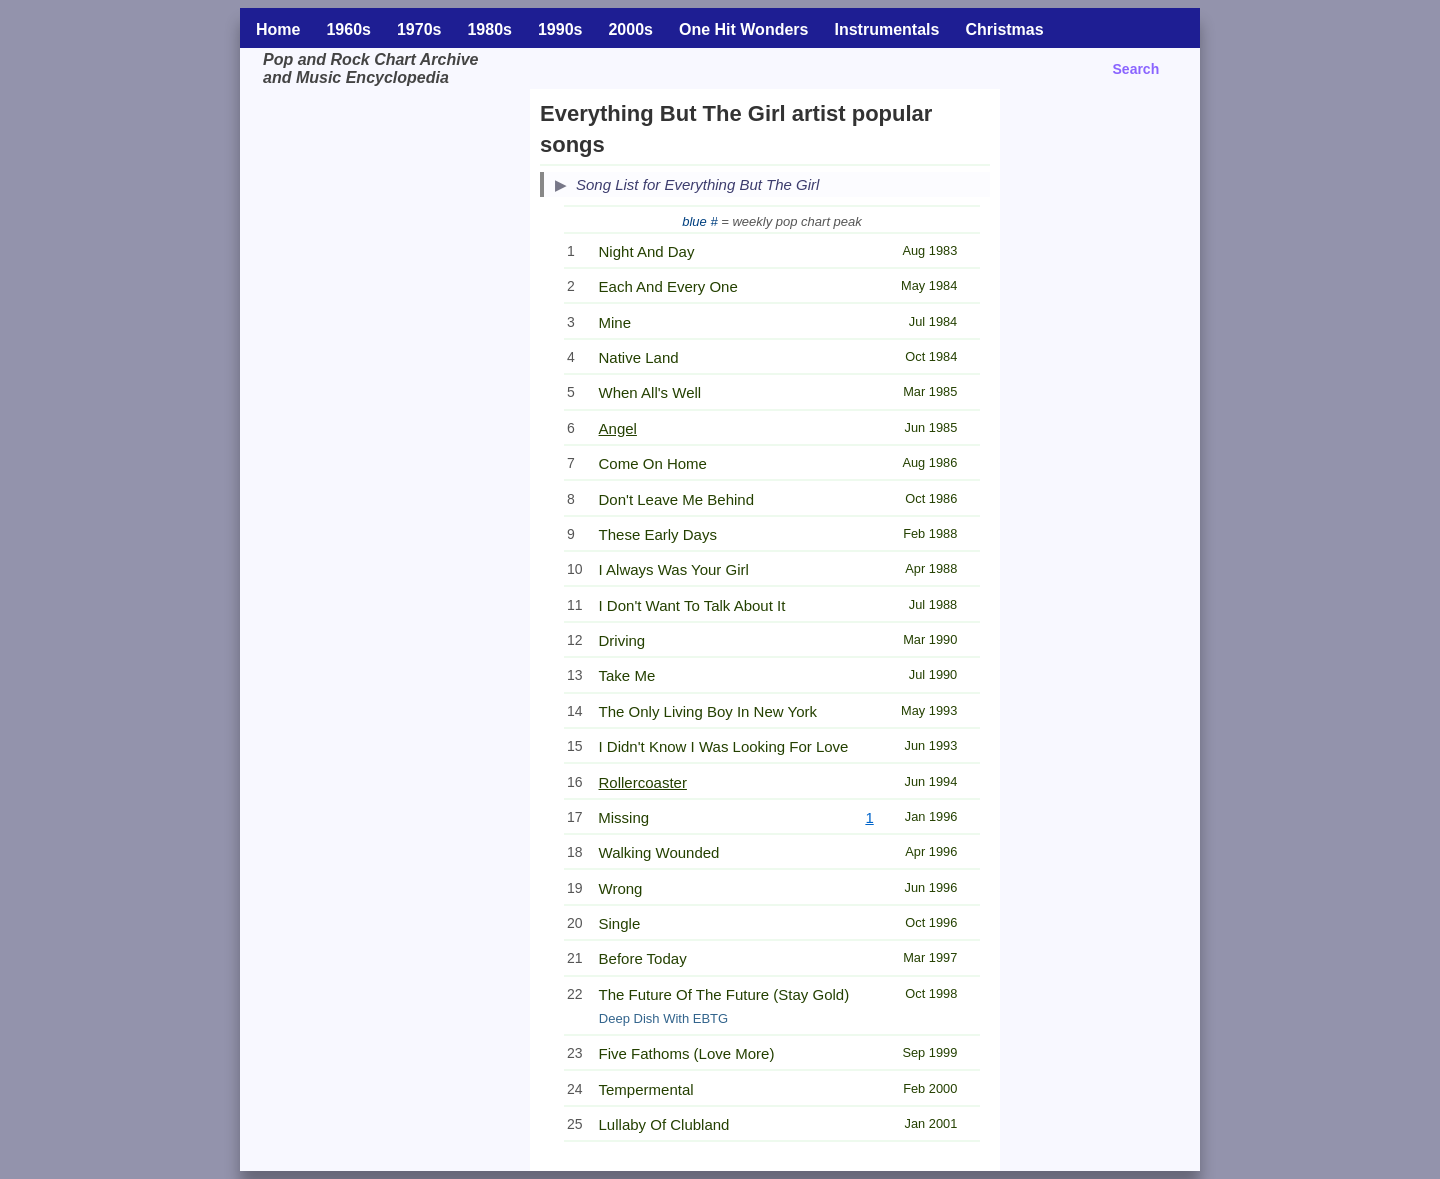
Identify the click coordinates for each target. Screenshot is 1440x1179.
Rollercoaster (643, 782)
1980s (489, 29)
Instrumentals (886, 29)
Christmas (1004, 29)
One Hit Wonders (744, 29)
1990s (560, 29)
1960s (348, 29)
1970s (419, 29)
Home (278, 29)
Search (1136, 69)
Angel (618, 428)
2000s (630, 29)
